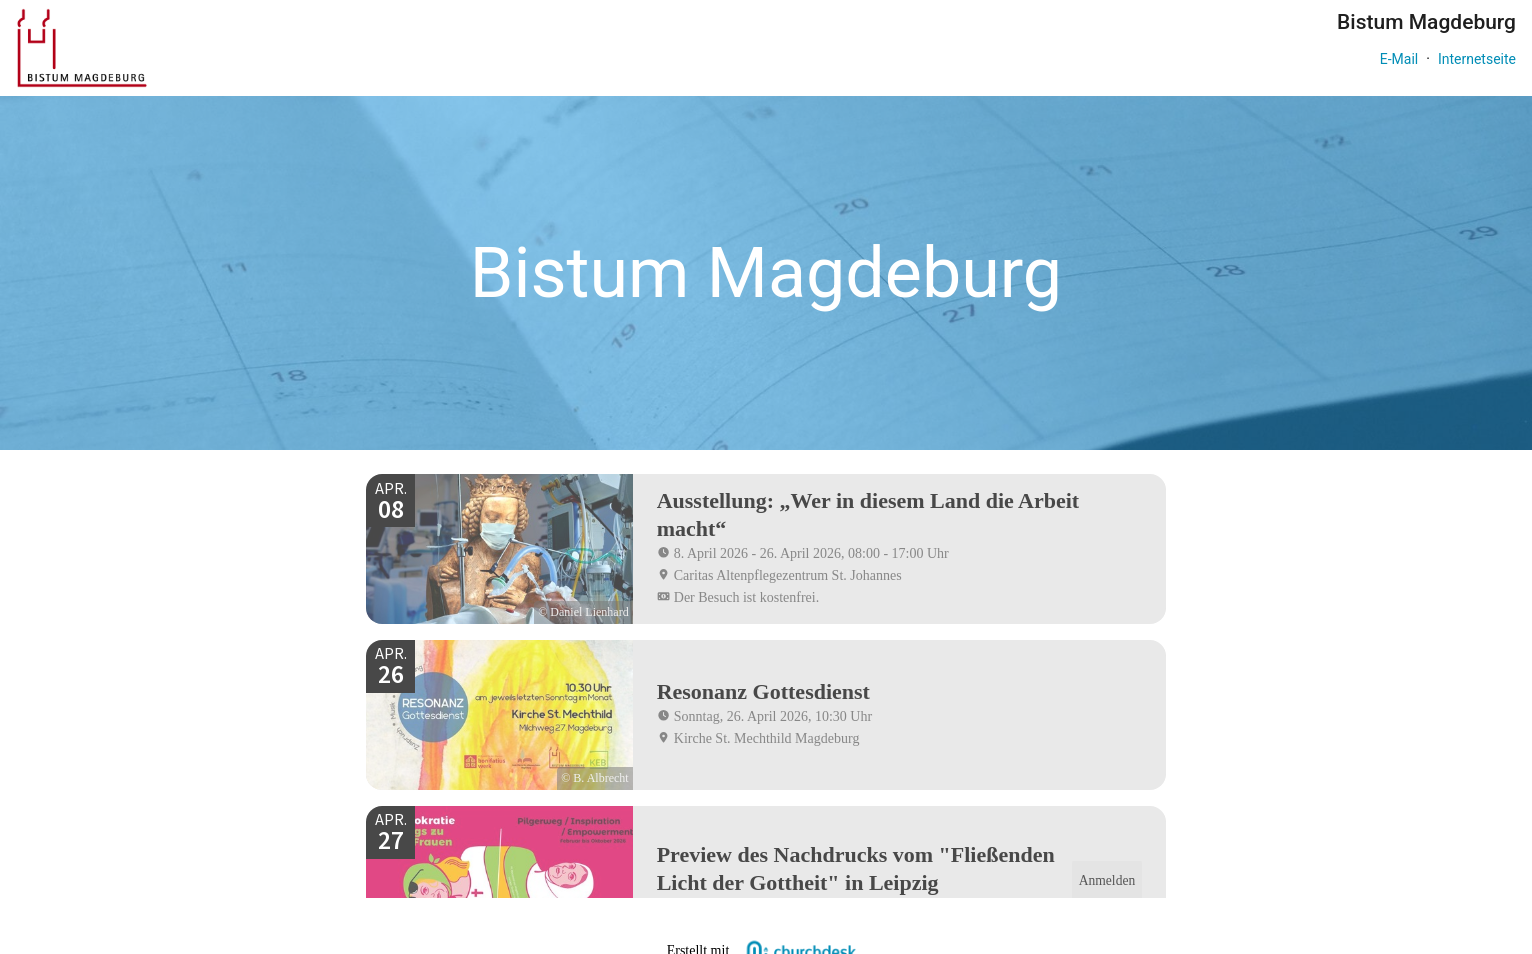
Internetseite (1477, 59)
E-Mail (1399, 59)
